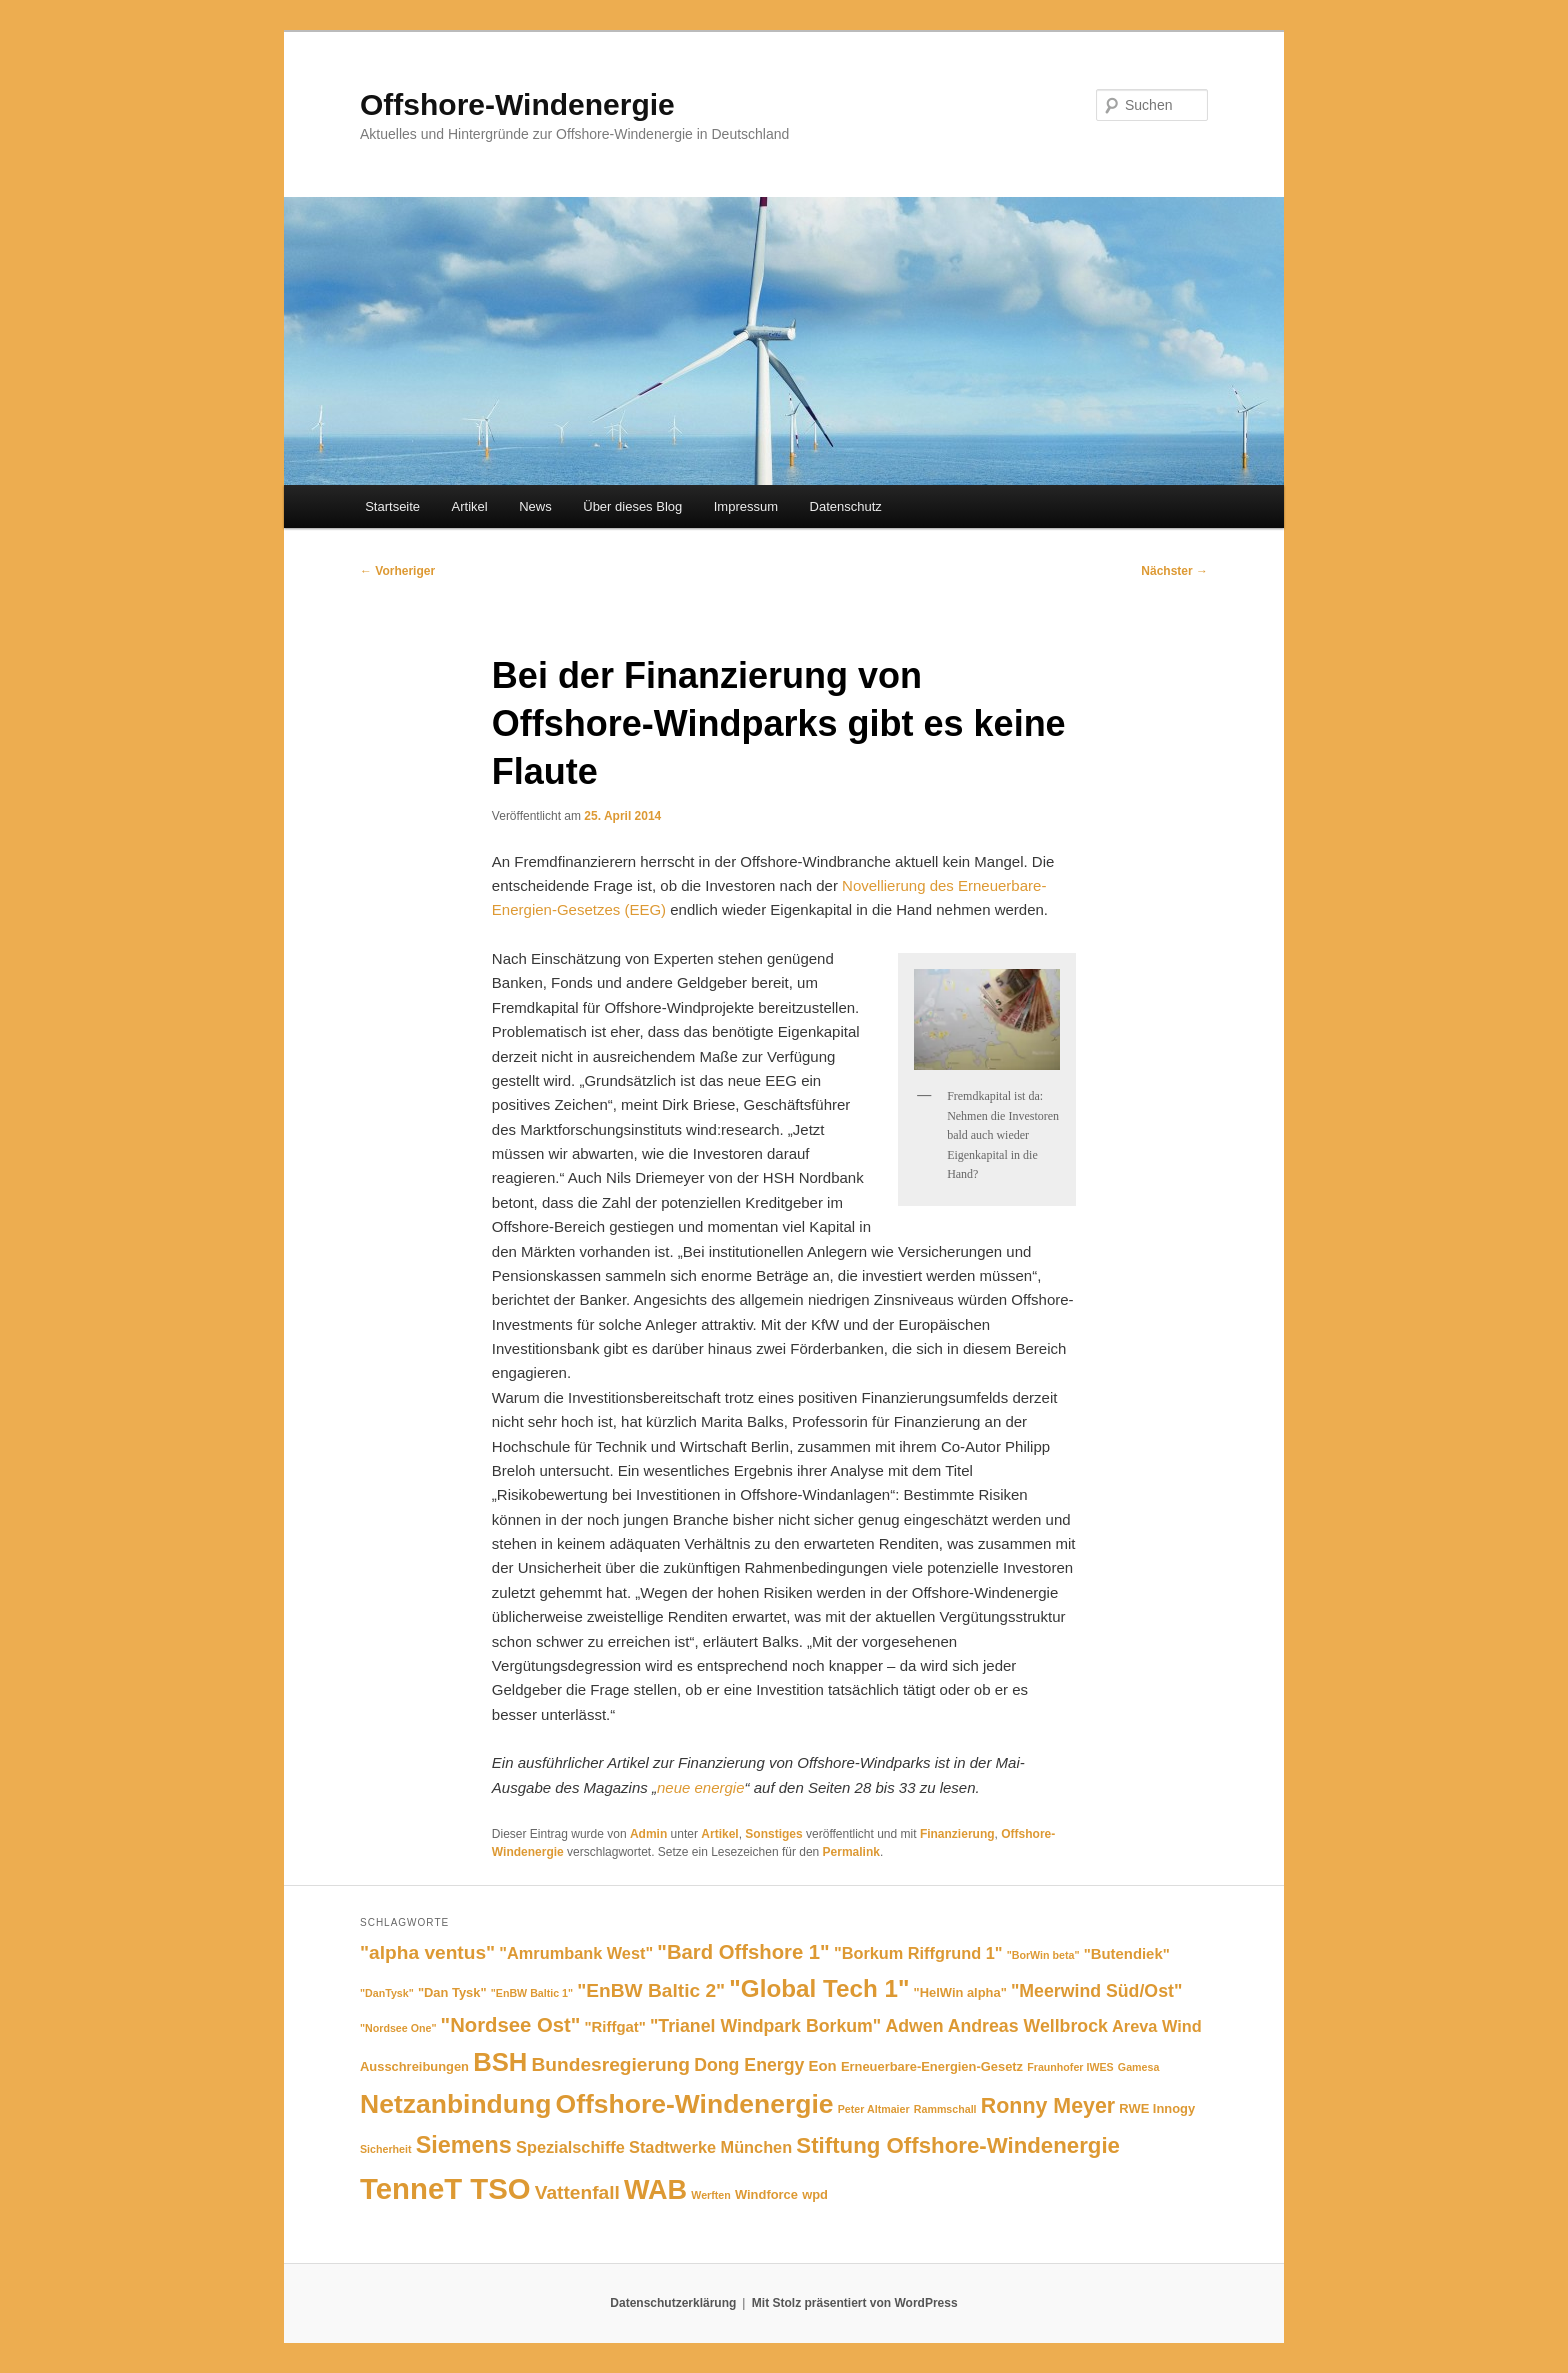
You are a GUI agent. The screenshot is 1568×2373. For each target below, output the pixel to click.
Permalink (851, 1852)
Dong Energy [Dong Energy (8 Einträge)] (749, 2065)
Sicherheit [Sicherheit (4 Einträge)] (386, 2149)
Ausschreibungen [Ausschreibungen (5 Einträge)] (414, 2066)
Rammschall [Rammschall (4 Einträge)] (945, 2109)
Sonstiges (773, 1834)
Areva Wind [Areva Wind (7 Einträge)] (1157, 2026)
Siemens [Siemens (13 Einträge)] (464, 2145)
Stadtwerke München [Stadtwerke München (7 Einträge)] (710, 2147)
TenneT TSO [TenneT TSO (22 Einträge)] (445, 2188)
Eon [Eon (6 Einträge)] (823, 2066)
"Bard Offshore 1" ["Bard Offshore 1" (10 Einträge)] (743, 1952)
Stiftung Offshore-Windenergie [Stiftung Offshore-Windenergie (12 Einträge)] (958, 2145)
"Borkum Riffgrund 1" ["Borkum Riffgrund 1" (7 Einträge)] (918, 1953)
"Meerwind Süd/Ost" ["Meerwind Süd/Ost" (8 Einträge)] (1096, 1991)
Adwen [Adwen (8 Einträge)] (914, 2026)
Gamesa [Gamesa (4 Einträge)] (1138, 2067)
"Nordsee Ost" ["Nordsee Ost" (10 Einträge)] (511, 2025)
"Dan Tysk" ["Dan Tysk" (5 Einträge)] (452, 1992)
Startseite (392, 506)
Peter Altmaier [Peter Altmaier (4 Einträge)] (874, 2109)
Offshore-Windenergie (517, 104)
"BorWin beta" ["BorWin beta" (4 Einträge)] (1043, 1955)
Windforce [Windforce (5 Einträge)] (766, 2194)
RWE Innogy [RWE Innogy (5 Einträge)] (1157, 2108)
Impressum (746, 506)
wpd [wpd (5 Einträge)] (815, 2194)
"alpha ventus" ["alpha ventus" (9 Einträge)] (427, 1952)
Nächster (1174, 571)
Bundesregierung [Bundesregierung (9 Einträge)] (611, 2064)
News (535, 506)
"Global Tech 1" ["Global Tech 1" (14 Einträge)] (819, 1988)
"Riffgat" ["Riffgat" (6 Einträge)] (615, 2027)
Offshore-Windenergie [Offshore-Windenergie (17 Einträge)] (695, 2104)
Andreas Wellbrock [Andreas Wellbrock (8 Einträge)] (1028, 2026)
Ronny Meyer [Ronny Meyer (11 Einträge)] (1048, 2106)
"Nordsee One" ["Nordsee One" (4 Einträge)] (398, 2028)
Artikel (470, 506)
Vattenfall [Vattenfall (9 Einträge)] (577, 2192)
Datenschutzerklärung (673, 2303)
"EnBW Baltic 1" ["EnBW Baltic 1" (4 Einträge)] (532, 1993)
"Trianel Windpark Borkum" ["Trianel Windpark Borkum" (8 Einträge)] (765, 2026)
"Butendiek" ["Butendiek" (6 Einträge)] (1127, 1954)
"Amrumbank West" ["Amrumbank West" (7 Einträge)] (576, 1953)
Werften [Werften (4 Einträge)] (710, 2195)
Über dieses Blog (632, 506)
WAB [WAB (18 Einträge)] (655, 2189)
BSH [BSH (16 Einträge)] (500, 2062)
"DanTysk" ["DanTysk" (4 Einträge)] (387, 1993)
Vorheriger (397, 571)
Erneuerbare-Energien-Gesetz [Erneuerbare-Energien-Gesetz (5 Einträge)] (932, 2066)
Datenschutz (846, 506)
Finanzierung (957, 1834)
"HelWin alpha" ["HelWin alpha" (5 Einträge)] (960, 1992)
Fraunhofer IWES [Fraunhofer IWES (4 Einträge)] (1070, 2067)
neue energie (701, 1787)
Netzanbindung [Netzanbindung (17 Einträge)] (455, 2104)
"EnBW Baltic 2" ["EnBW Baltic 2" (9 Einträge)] (651, 1990)
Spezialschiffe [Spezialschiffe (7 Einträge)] (570, 2147)
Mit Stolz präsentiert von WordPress (855, 2303)
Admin (648, 1834)
